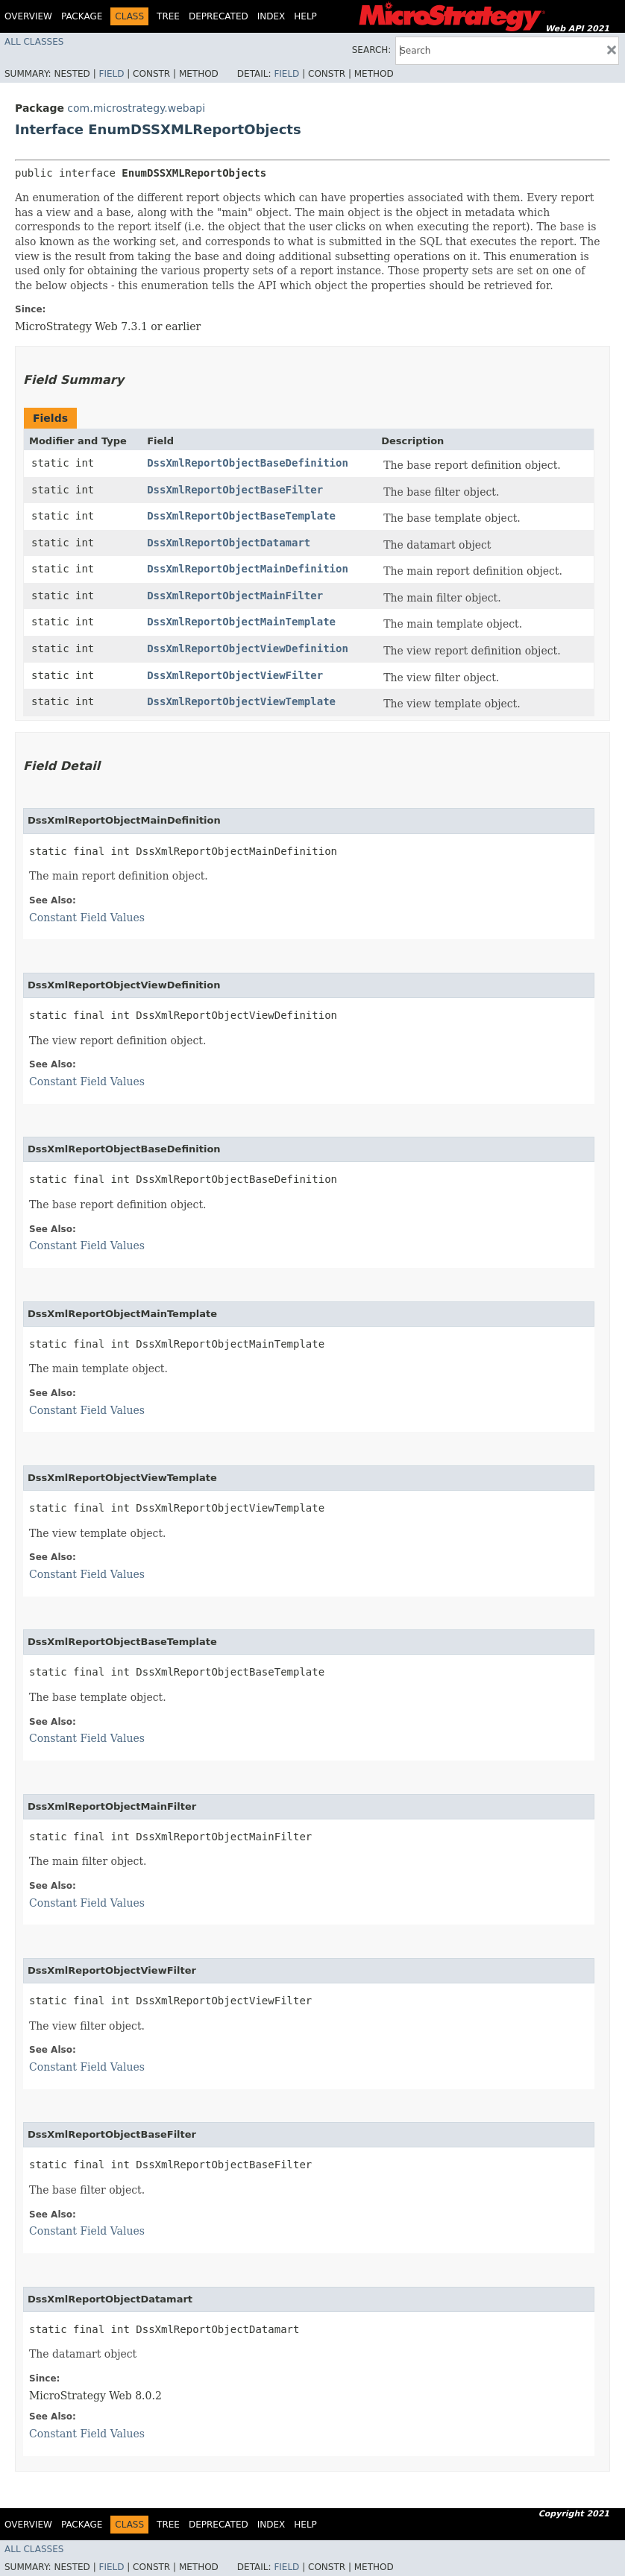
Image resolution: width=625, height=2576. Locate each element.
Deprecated (218, 16)
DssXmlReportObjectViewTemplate (241, 701)
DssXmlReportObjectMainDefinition (247, 569)
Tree (168, 16)
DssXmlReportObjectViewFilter (235, 675)
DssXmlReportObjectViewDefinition (247, 648)
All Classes (33, 42)
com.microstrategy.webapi (136, 108)
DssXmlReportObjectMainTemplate (241, 622)
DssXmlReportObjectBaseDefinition (247, 463)
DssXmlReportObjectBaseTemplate (241, 516)
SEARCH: (372, 50)
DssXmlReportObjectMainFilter (235, 596)
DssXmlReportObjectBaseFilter (235, 490)
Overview (28, 16)
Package (81, 16)
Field (111, 74)
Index (271, 16)
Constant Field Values (87, 918)
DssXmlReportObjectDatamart (228, 543)
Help (305, 16)
